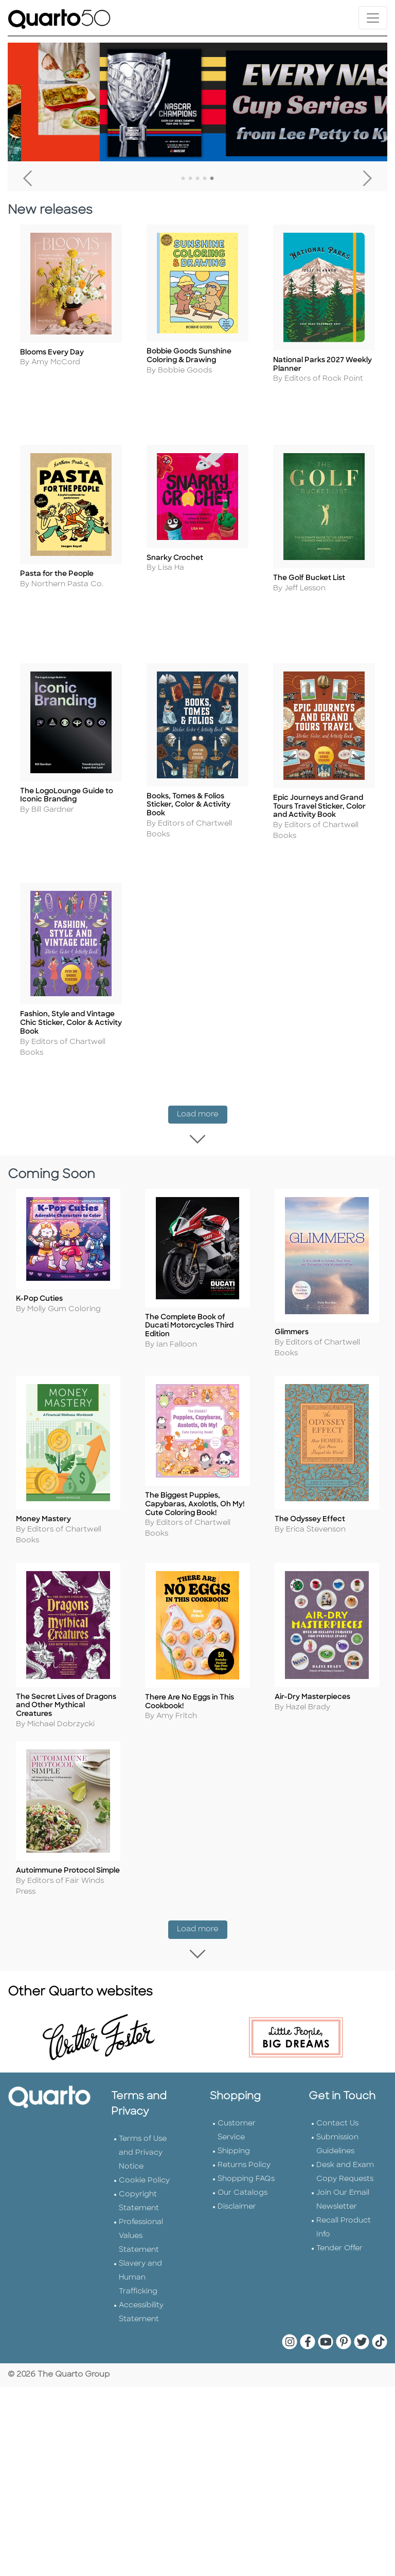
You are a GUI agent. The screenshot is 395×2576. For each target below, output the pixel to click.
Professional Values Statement (141, 2175)
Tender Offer (339, 2187)
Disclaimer (237, 2146)
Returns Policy (244, 2104)
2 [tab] (190, 178)
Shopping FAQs (246, 2118)
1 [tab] (183, 178)
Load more (202, 1090)
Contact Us (337, 2062)
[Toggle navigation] (372, 17)
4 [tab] (204, 178)
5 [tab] (212, 178)
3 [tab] (197, 178)
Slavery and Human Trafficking (140, 2216)
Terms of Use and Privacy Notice (143, 2092)
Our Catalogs (242, 2132)
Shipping (234, 2090)
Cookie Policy (144, 2119)
